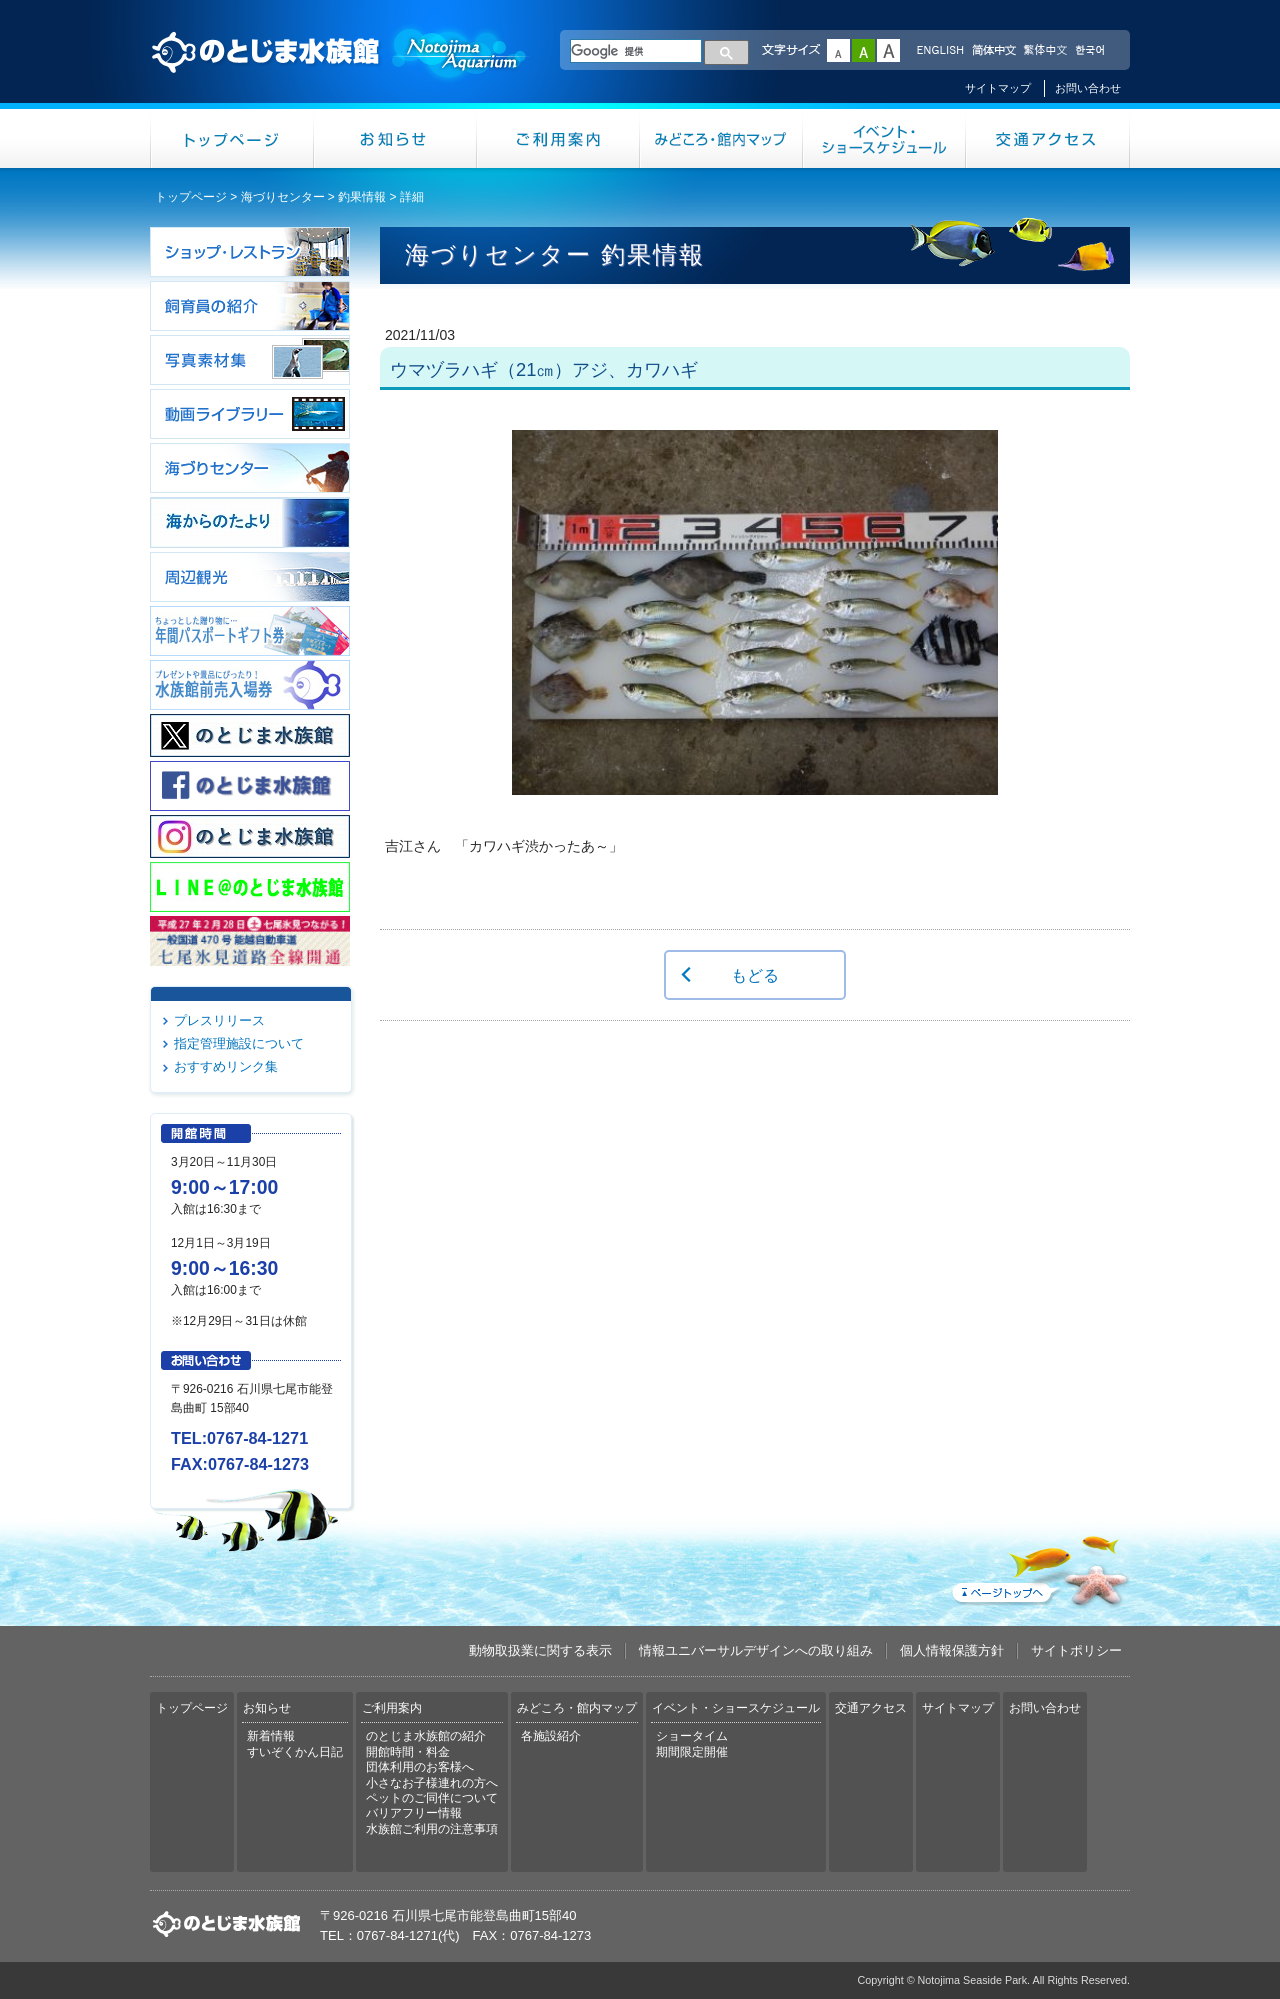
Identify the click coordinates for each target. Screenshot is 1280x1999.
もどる (755, 975)
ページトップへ (1039, 1567)
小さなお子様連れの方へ (432, 1783)
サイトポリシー (1076, 1650)
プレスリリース (219, 1020)
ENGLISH (940, 51)
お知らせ (395, 138)
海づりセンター (283, 197)
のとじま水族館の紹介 (426, 1736)
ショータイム (692, 1736)
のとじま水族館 (340, 71)
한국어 (1092, 51)
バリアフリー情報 (414, 1813)
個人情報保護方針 (952, 1650)
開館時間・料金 (408, 1752)
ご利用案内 (558, 138)
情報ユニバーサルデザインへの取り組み (756, 1650)
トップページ (232, 138)
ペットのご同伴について (432, 1798)
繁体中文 (1045, 51)
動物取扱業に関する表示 (540, 1650)
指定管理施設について (239, 1043)
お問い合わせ (1088, 88)
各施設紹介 (551, 1736)
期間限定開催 (692, 1752)
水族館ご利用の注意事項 (432, 1829)
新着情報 (271, 1736)
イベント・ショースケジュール (884, 138)
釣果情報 (362, 197)
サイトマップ (998, 88)
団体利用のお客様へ (420, 1767)
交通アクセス (1048, 138)
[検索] (636, 51)
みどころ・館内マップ (721, 138)
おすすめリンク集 (226, 1066)
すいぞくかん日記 (295, 1752)
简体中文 (993, 51)
